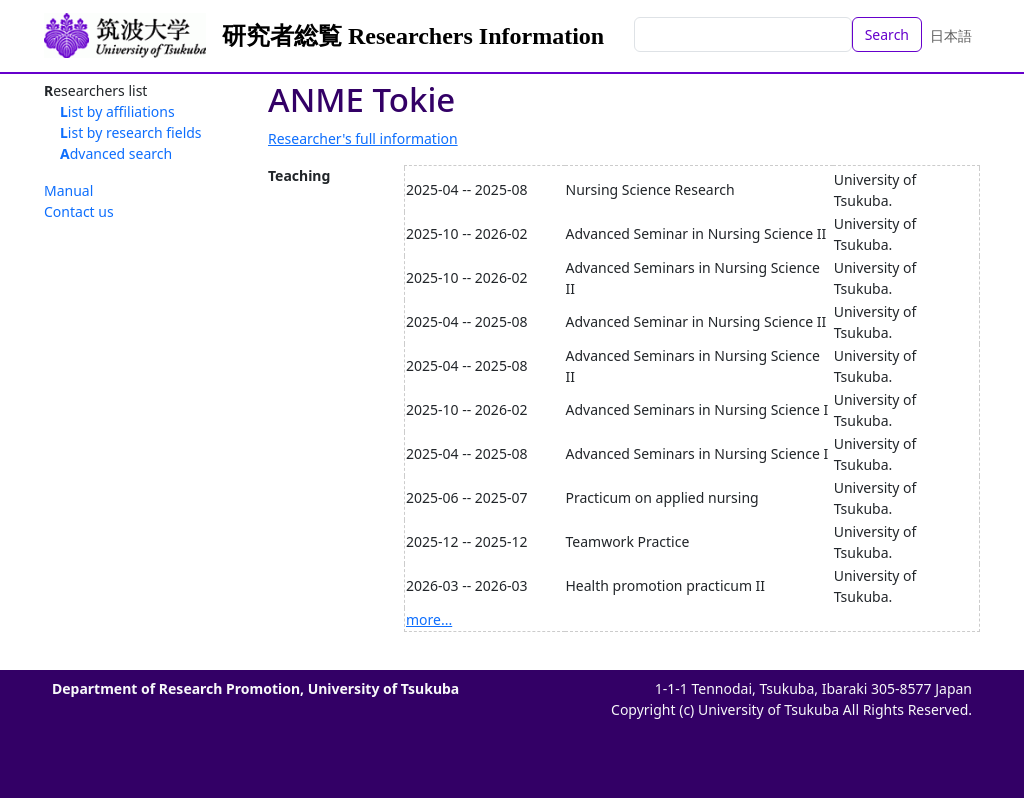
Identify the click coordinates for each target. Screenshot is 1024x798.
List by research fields (131, 132)
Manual (68, 190)
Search (887, 34)
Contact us (79, 211)
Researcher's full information (363, 138)
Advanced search (116, 153)
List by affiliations (117, 111)
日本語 (951, 35)
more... (429, 619)
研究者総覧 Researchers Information (413, 36)
